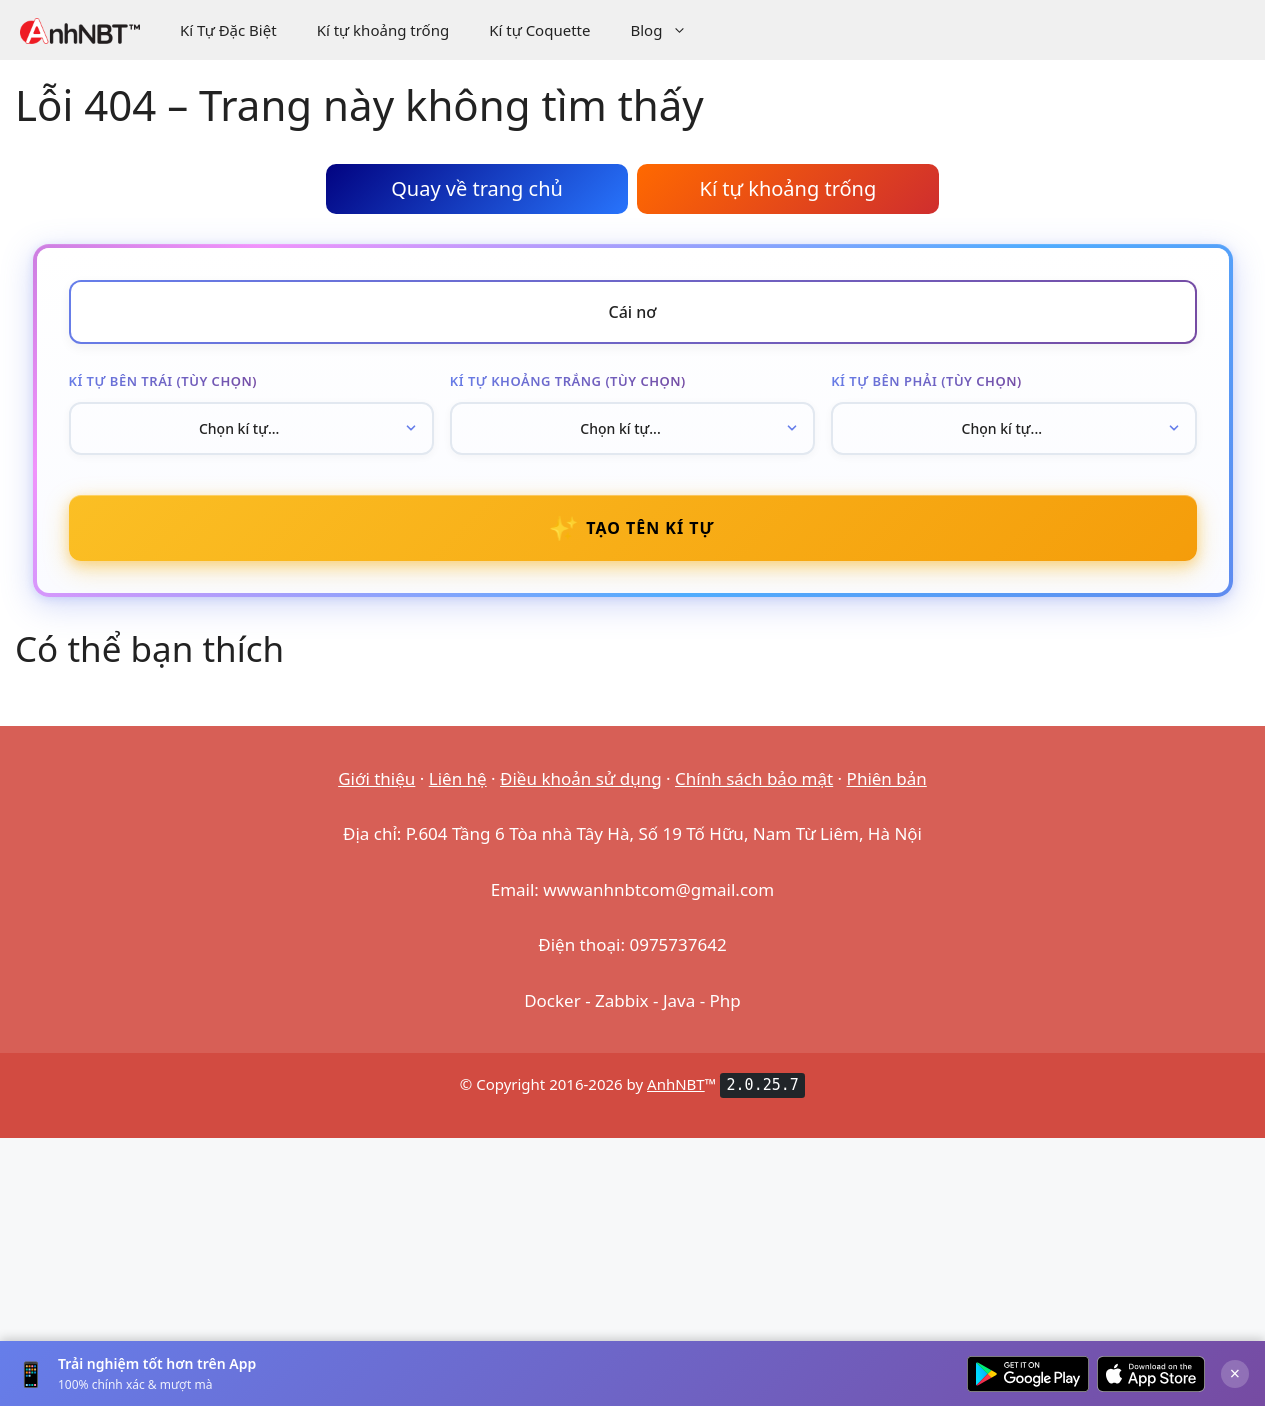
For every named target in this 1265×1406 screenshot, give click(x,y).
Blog (668, 30)
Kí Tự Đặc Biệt (228, 30)
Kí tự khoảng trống (383, 30)
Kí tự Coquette (539, 30)
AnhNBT (676, 1084)
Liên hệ (458, 778)
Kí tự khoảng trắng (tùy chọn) (568, 381)
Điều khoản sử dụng (581, 778)
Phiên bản (887, 778)
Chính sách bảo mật (754, 778)
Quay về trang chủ (477, 188)
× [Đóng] (1235, 1373)
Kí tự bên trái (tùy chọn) (163, 381)
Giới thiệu (376, 778)
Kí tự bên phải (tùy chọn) (926, 381)
